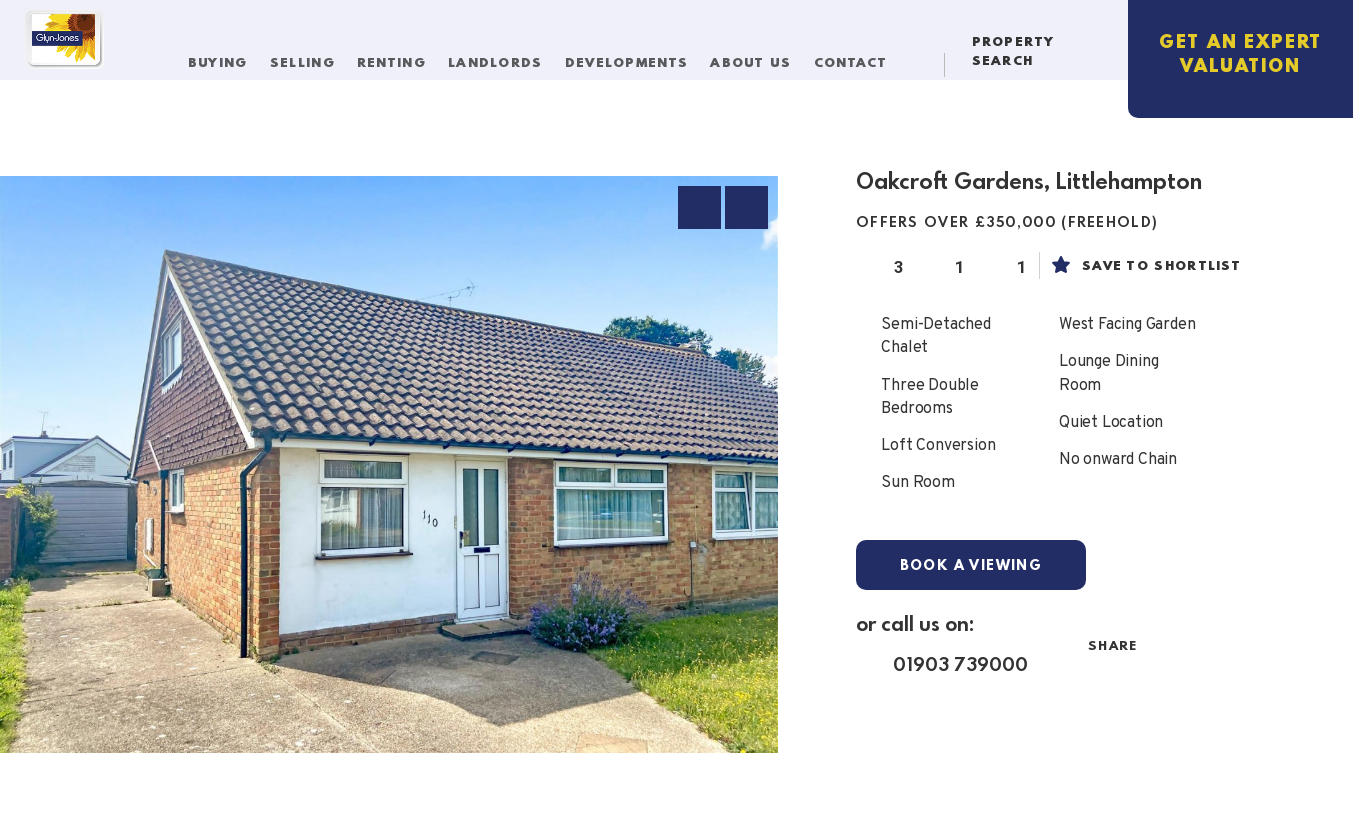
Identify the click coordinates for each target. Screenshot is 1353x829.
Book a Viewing (971, 566)
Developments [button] (636, 57)
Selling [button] (312, 57)
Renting (399, 57)
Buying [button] (228, 57)
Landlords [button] (506, 57)
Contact (858, 57)
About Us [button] (761, 57)
